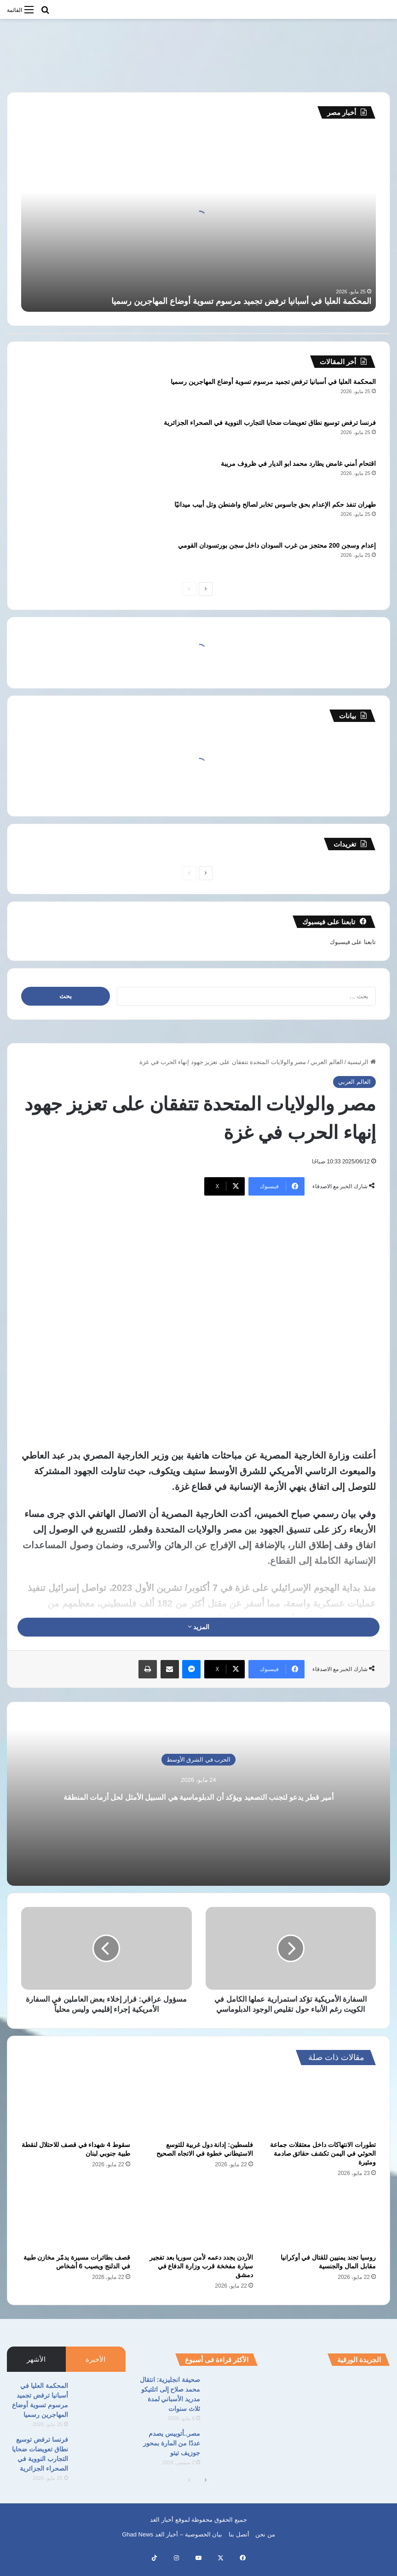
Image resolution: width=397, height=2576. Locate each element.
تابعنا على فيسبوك (353, 942)
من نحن (265, 2544)
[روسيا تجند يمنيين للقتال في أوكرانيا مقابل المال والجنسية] (321, 2228)
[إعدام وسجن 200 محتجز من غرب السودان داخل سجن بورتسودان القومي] (46, 558)
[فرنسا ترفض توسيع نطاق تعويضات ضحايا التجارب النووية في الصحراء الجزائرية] (46, 435)
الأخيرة (95, 2369)
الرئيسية (361, 1062)
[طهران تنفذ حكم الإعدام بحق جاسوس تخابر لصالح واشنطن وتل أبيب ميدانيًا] (46, 517)
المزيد (199, 1627)
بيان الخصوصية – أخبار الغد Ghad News (172, 2544)
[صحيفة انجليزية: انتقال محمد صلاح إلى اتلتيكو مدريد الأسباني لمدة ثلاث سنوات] (232, 2402)
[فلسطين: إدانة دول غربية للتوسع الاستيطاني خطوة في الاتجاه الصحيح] (198, 2115)
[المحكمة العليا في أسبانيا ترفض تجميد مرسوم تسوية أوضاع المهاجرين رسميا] (46, 394)
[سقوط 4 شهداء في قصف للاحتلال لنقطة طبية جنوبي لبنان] (75, 2115)
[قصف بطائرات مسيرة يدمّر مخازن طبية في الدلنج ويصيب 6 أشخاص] (75, 2228)
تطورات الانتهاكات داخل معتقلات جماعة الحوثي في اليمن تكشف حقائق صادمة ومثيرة (323, 2163)
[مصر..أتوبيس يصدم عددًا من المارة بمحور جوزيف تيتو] (232, 2456)
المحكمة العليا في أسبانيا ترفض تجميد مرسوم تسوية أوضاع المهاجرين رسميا (241, 301)
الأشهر (36, 2369)
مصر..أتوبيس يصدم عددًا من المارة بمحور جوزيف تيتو (172, 2453)
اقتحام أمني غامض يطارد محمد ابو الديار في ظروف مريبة (298, 463)
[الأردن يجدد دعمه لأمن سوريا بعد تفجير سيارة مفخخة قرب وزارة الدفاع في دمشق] (198, 2228)
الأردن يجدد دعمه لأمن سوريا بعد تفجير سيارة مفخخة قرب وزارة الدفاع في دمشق (201, 2276)
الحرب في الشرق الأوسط (199, 1750)
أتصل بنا (239, 2544)
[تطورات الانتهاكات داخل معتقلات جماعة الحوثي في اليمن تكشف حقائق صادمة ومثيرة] (321, 2115)
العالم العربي (327, 1062)
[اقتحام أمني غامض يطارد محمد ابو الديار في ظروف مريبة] (46, 476)
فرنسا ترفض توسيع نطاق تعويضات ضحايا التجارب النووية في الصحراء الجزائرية (270, 422)
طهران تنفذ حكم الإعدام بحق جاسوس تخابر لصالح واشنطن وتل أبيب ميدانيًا (275, 504)
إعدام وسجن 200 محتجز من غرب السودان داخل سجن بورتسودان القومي (277, 545)
